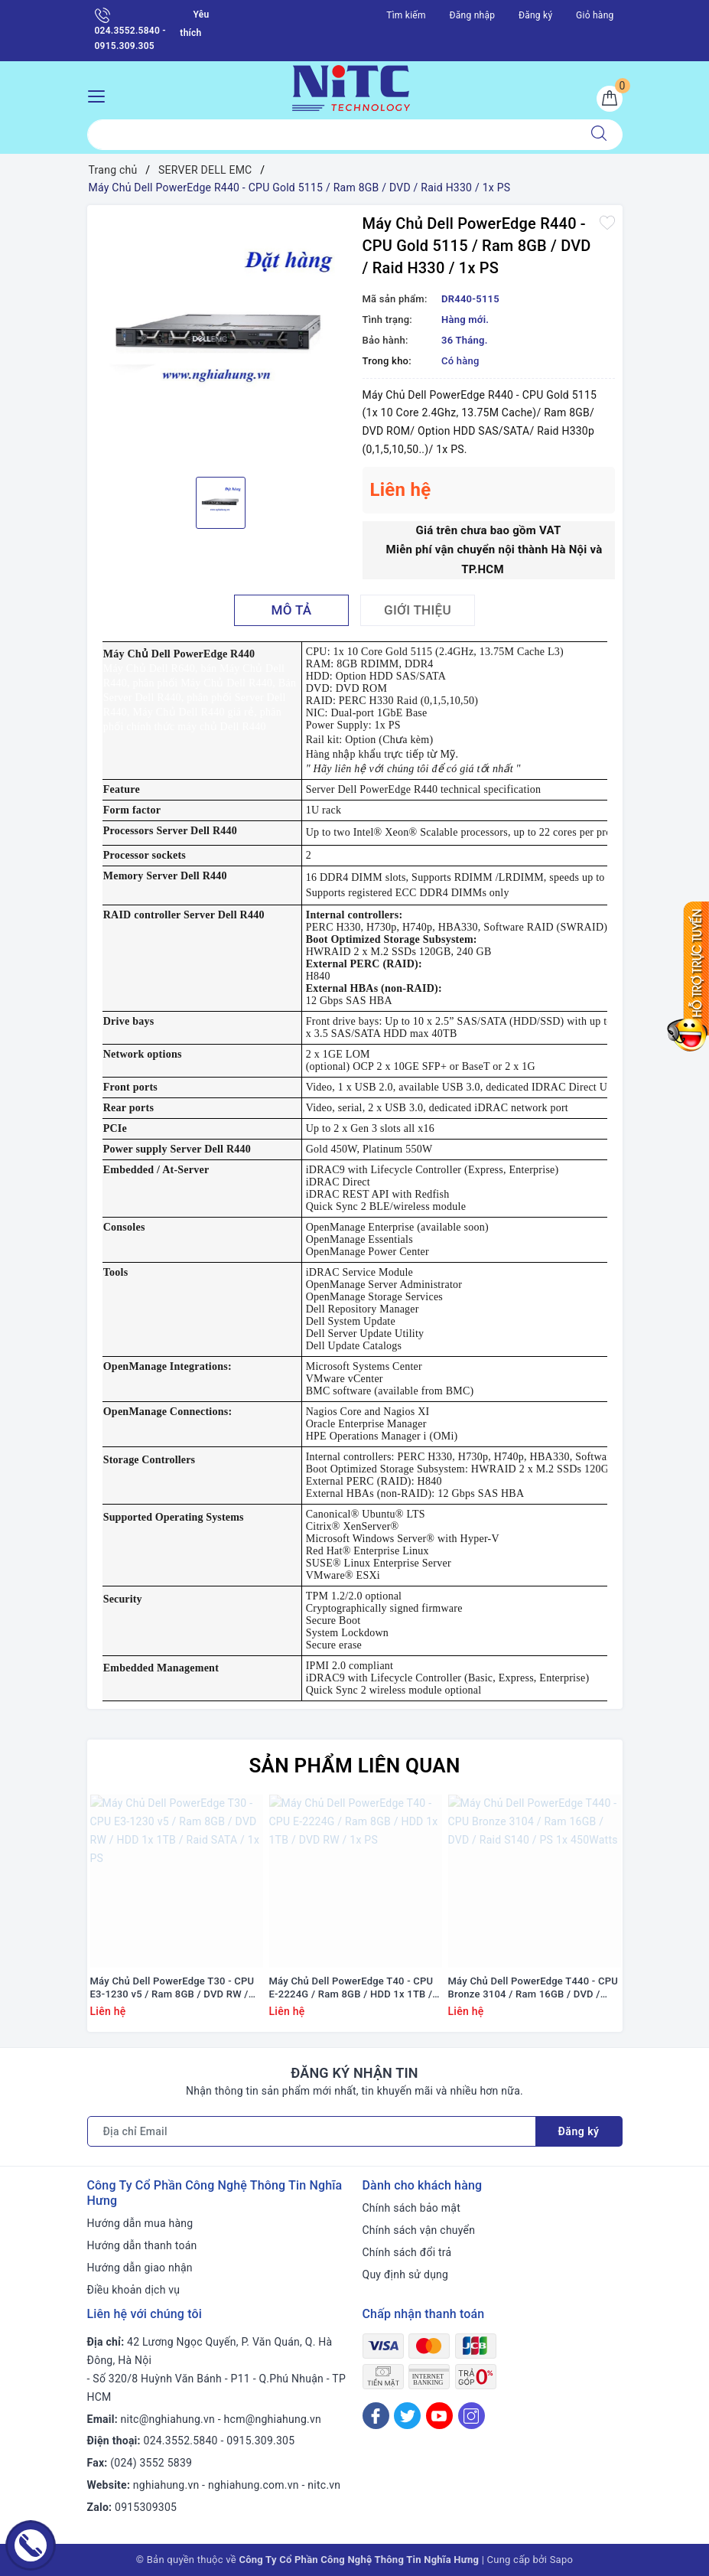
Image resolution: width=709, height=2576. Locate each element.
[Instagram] (471, 2415)
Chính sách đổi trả (407, 2252)
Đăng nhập (473, 15)
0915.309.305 (260, 2440)
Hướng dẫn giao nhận (140, 2267)
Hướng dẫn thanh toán (142, 2245)
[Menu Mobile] (100, 94)
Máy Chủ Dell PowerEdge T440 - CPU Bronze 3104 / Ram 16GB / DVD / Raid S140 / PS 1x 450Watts (533, 1988)
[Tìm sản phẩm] (331, 134)
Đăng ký (535, 15)
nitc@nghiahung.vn (168, 2419)
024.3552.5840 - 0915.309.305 (130, 29)
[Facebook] (376, 2415)
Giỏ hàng (594, 15)
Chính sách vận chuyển (419, 2230)
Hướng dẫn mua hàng (140, 2223)
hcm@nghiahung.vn (272, 2419)
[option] (221, 339)
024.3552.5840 (181, 2440)
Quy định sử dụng (406, 2274)
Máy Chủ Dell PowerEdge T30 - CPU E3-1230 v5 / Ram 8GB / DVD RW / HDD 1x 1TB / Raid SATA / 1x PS (172, 1988)
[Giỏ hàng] (610, 99)
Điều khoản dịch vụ (134, 2290)
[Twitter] (407, 2415)
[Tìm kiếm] (599, 134)
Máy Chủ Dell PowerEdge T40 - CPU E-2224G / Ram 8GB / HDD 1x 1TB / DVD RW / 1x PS (351, 1988)
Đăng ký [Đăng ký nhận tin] (579, 2131)
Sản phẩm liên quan (354, 1765)
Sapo (562, 2559)
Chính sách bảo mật (411, 2208)
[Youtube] (439, 2415)
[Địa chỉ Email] (311, 2131)
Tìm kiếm (406, 15)
